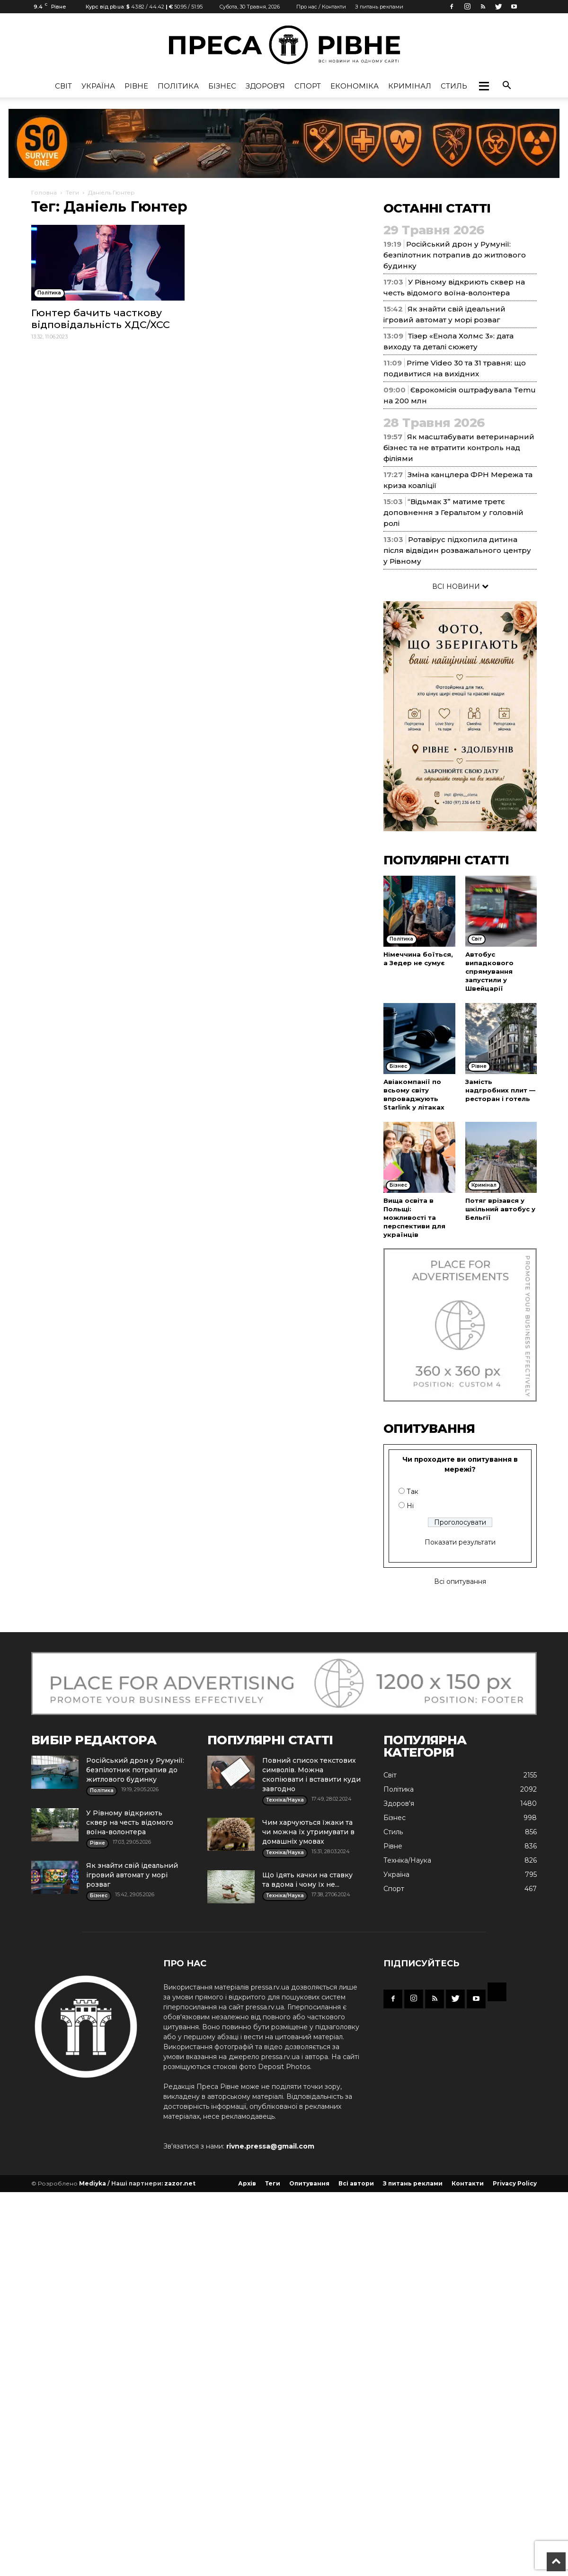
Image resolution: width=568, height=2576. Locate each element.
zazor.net (179, 2183)
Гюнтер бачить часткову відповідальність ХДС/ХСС (100, 318)
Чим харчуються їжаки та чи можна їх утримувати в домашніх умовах (308, 1832)
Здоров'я (265, 85)
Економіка (354, 85)
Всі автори (356, 2183)
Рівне (136, 85)
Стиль (454, 85)
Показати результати (460, 1542)
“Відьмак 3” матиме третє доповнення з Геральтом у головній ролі (453, 512)
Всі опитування (460, 1581)
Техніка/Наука (407, 1860)
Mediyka (92, 2183)
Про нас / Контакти (321, 6)
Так (412, 1491)
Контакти (468, 2183)
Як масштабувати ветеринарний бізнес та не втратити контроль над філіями (458, 447)
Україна (98, 85)
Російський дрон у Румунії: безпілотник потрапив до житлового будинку (454, 255)
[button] (484, 86)
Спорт (307, 85)
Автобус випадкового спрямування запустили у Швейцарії (489, 971)
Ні (410, 1505)
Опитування (309, 2183)
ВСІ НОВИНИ (460, 586)
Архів (247, 2183)
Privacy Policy (515, 2183)
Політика (178, 85)
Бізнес (222, 85)
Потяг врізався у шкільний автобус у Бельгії (500, 1209)
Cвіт (63, 85)
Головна (44, 192)
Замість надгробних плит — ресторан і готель (500, 1090)
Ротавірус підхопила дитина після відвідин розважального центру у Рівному (457, 550)
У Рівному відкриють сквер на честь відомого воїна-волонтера (129, 1822)
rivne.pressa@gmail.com (270, 2146)
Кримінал (409, 85)
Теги (72, 192)
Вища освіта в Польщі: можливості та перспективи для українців (414, 1217)
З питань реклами (379, 6)
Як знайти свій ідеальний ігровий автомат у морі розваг (132, 1875)
